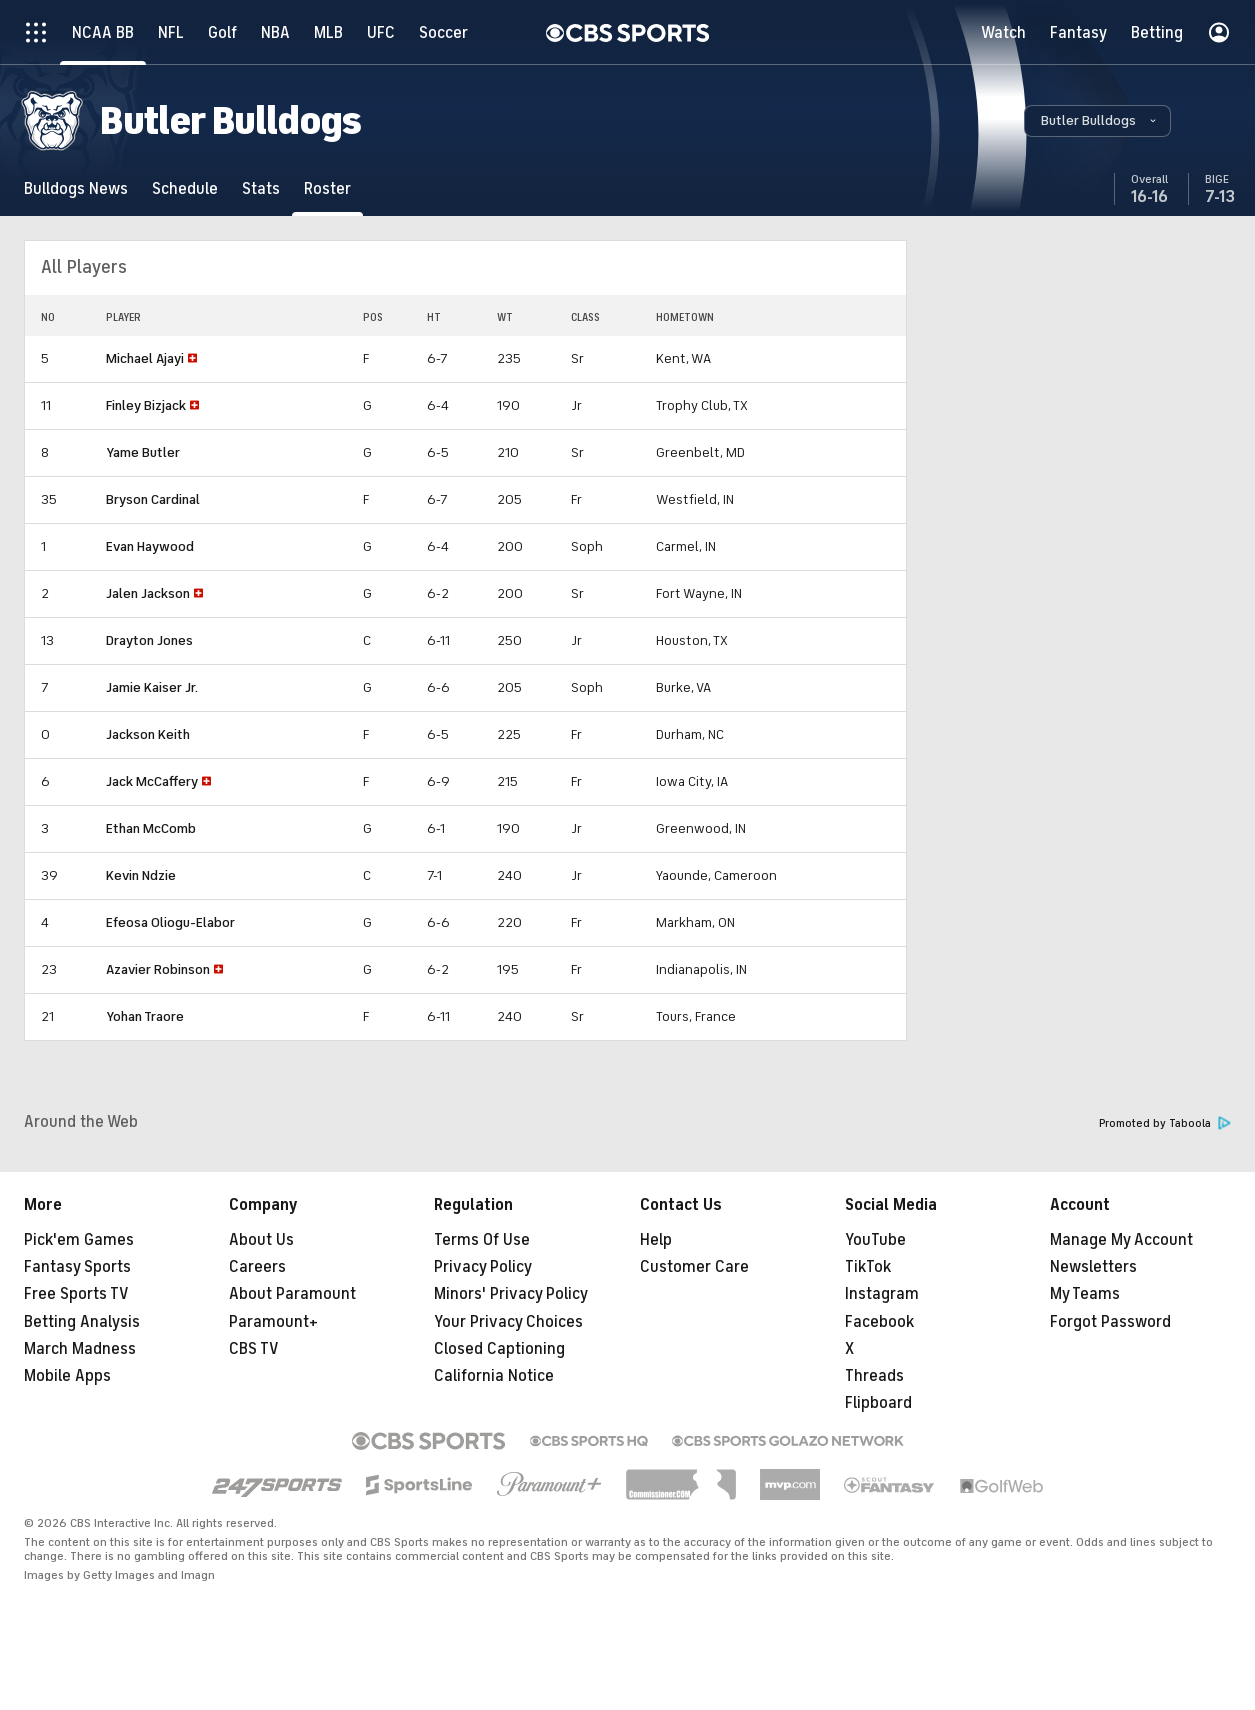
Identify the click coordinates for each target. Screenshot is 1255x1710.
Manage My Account (1121, 1240)
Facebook (879, 1322)
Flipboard (878, 1403)
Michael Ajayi (145, 358)
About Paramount (292, 1294)
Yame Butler (143, 452)
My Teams (1085, 1294)
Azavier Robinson (158, 969)
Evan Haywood (150, 546)
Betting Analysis (82, 1322)
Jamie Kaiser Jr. (152, 687)
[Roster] (327, 188)
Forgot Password (1110, 1322)
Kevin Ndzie (141, 875)
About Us (261, 1240)
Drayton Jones (149, 640)
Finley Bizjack (146, 405)
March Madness (80, 1349)
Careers (257, 1267)
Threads (874, 1376)
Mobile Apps (67, 1376)
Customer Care (694, 1267)
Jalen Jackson (148, 593)
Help (656, 1240)
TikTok (868, 1267)
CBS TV (254, 1349)
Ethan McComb (151, 828)
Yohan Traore (145, 1016)
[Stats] (261, 188)
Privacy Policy (483, 1267)
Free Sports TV (76, 1294)
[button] (1097, 121)
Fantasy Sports (77, 1267)
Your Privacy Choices (508, 1322)
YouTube (875, 1240)
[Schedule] (185, 188)
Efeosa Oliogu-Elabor (170, 922)
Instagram (882, 1294)
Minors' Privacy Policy (511, 1294)
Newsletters (1093, 1267)
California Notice (494, 1376)
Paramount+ (273, 1322)
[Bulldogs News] (76, 188)
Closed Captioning (499, 1349)
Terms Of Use (482, 1240)
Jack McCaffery (152, 781)
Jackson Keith (148, 734)
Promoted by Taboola (1165, 1123)
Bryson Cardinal (153, 499)
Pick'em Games (79, 1240)
